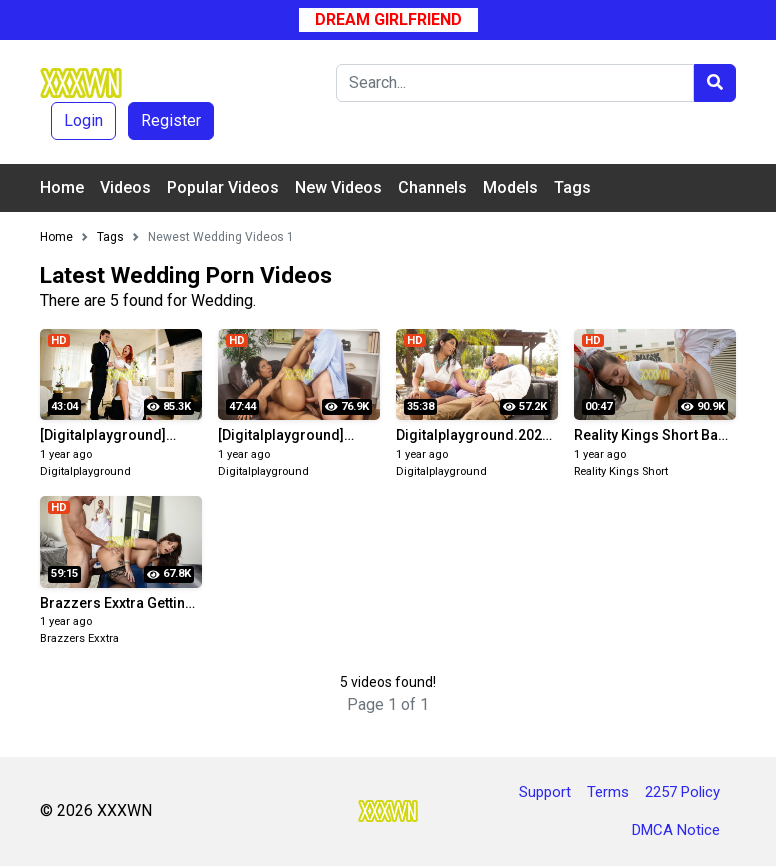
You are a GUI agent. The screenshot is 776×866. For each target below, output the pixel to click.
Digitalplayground (85, 471)
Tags (572, 187)
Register (171, 120)
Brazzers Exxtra (79, 638)
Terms (608, 792)
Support (545, 792)
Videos (125, 187)
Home (62, 187)
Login (83, 120)
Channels (432, 187)
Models (510, 187)
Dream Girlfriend (388, 19)
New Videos (338, 187)
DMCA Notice (676, 830)
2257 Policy (682, 792)
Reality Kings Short (621, 471)
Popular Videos (223, 187)
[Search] (515, 83)
